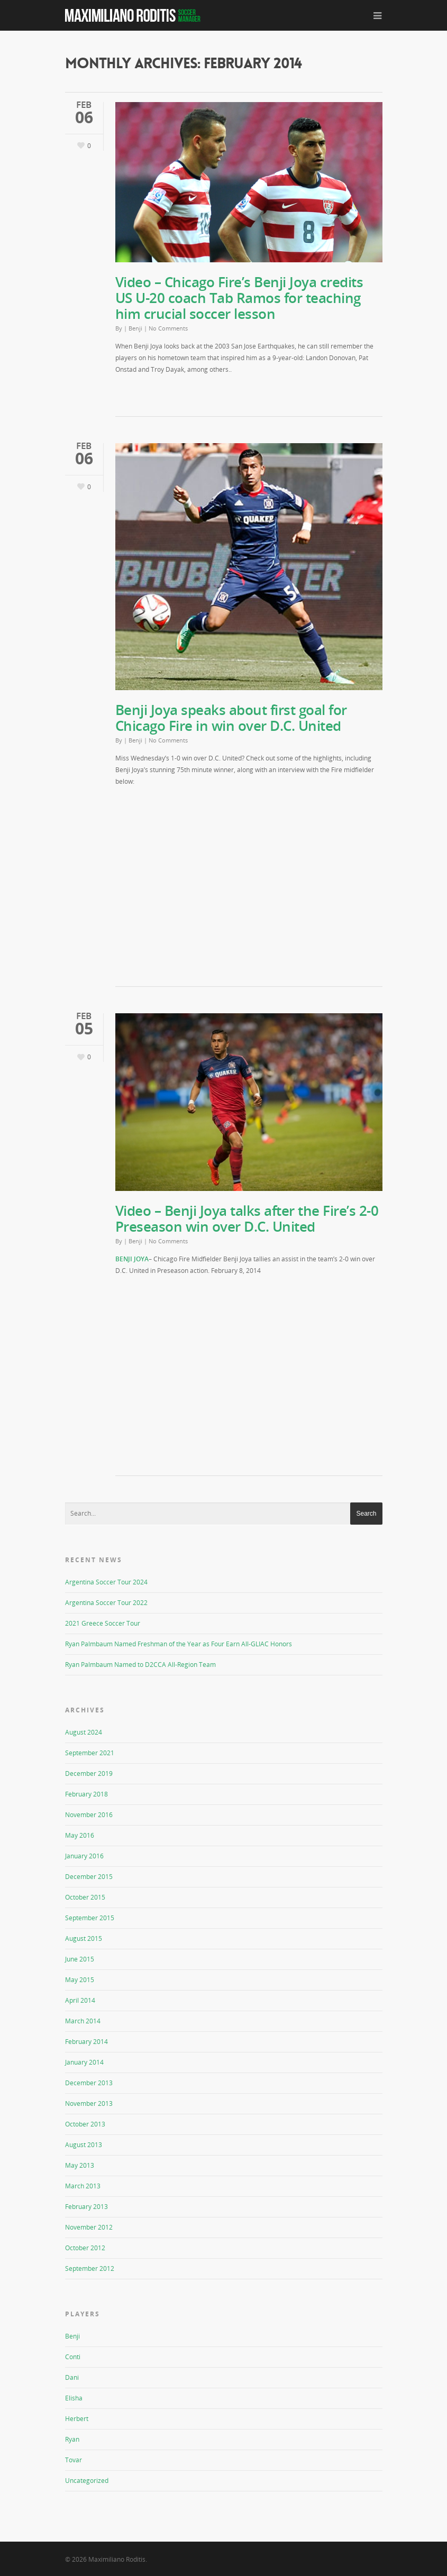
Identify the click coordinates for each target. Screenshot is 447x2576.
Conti (72, 2356)
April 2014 (80, 2000)
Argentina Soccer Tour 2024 (106, 1582)
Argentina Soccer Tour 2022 (106, 1602)
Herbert (76, 2418)
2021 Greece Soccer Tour (102, 1623)
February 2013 (86, 2206)
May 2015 (79, 1979)
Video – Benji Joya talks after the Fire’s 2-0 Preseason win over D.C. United (247, 1218)
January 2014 (84, 2062)
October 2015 (85, 1897)
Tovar (73, 2459)
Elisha (74, 2398)
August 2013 (83, 2144)
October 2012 (85, 2247)
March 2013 (83, 2185)
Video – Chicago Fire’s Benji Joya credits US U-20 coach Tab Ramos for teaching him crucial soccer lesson (239, 297)
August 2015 (83, 1938)
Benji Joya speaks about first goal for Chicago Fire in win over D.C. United (231, 717)
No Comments (168, 328)
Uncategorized (86, 2480)
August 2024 (83, 1732)
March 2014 (83, 2020)
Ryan (72, 2439)
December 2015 (89, 1876)
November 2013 (89, 2103)
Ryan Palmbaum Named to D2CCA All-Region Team (140, 1664)
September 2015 (89, 1917)
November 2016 (89, 1814)
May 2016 (79, 1835)
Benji (135, 328)
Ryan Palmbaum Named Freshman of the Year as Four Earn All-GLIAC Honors (178, 1643)
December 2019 (89, 1773)
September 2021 (89, 1752)
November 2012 (89, 2227)
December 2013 (89, 2082)
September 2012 (89, 2268)
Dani (72, 2377)
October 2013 (85, 2124)
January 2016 (84, 1855)
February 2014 (86, 2041)
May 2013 (79, 2165)
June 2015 (79, 1959)
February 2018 (86, 1794)
